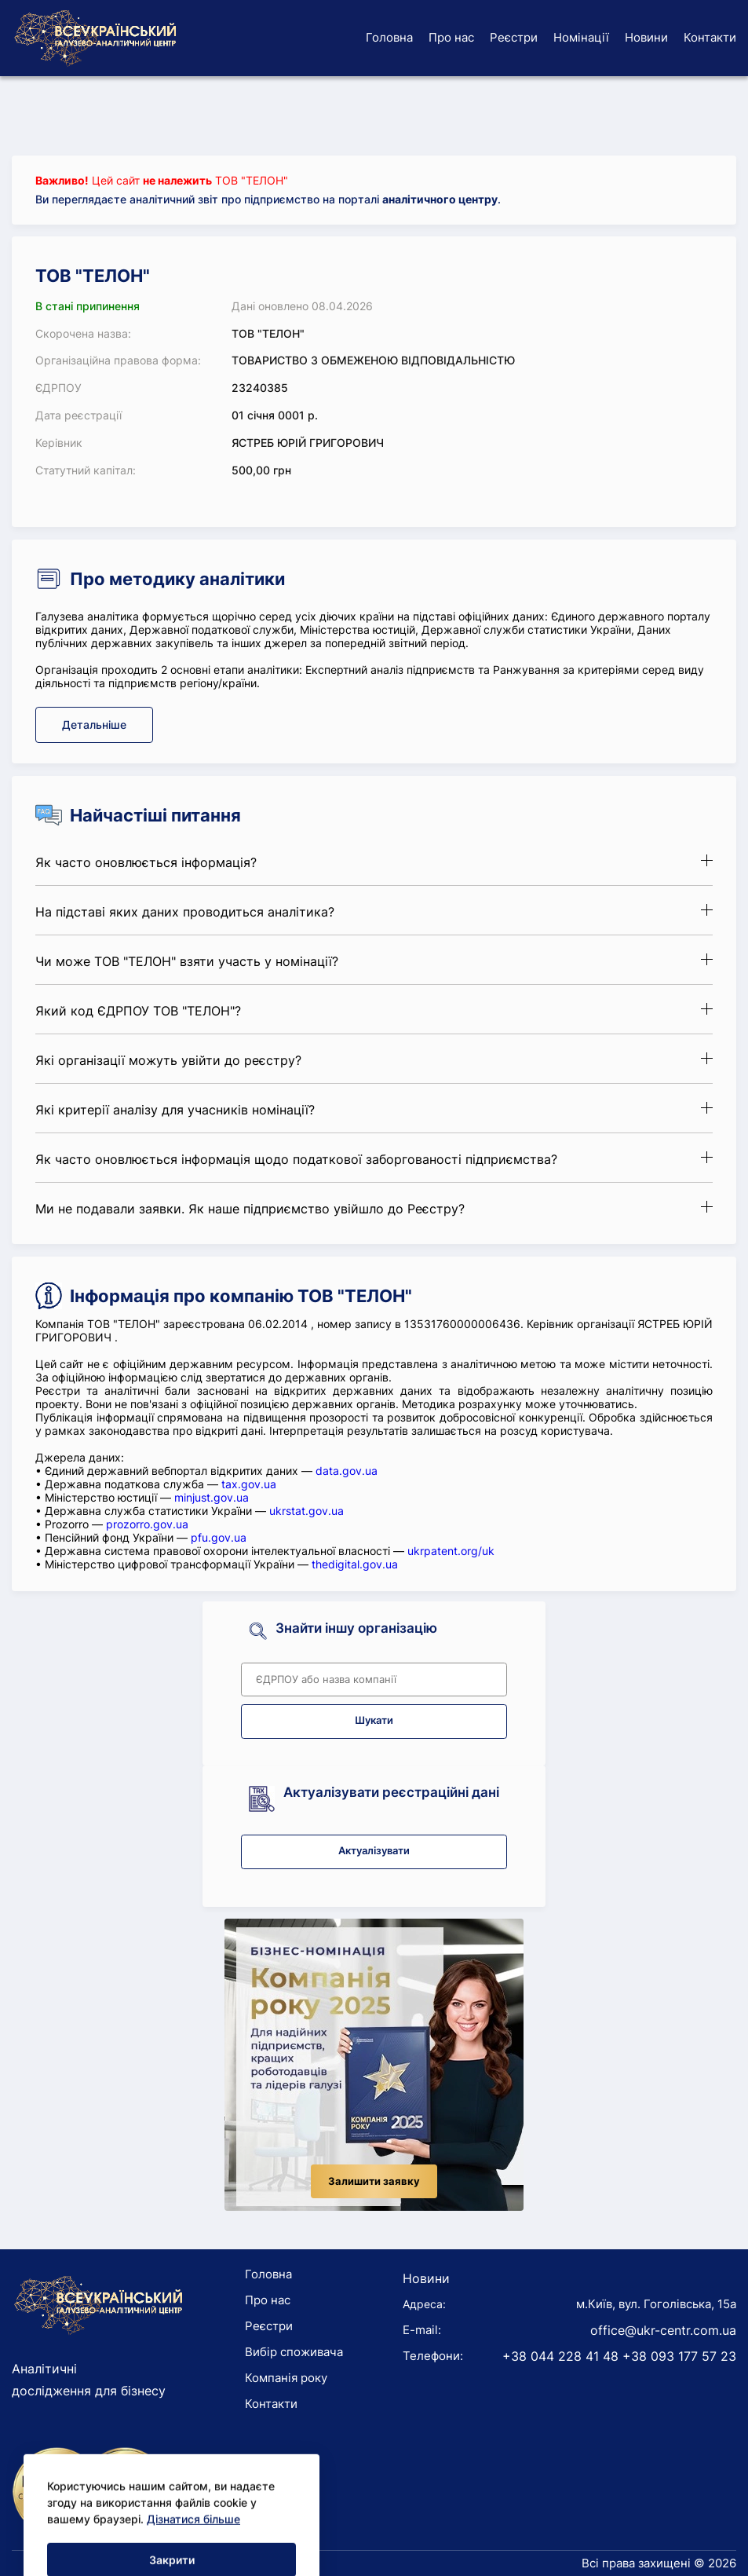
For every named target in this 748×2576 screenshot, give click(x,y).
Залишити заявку (374, 2181)
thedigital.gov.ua (355, 1564)
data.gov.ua (347, 1470)
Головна (389, 37)
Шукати (374, 1720)
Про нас (451, 37)
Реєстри (514, 37)
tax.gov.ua (248, 1484)
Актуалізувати (374, 1851)
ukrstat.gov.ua (306, 1510)
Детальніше (94, 724)
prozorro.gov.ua (147, 1524)
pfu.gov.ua (218, 1537)
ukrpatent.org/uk (450, 1550)
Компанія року (286, 2377)
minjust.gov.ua (211, 1497)
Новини (646, 37)
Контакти (710, 37)
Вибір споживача (294, 2351)
